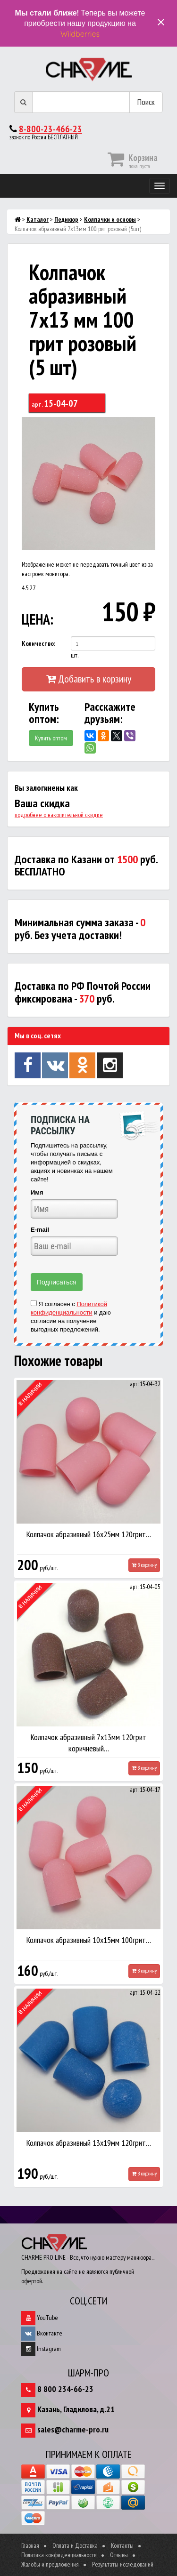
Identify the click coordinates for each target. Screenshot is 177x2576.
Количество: (38, 643)
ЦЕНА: (36, 619)
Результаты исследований (122, 2564)
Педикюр (66, 219)
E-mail (40, 1229)
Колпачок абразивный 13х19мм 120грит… (88, 2142)
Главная (30, 2545)
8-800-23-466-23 (50, 129)
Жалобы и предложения (50, 2564)
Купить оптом (51, 738)
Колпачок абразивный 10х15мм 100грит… (88, 1939)
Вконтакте (41, 2333)
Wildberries (80, 34)
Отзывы (119, 2555)
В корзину (144, 1565)
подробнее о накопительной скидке (59, 815)
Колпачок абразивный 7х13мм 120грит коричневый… (88, 1743)
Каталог (37, 219)
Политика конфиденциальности (59, 2555)
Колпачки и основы (110, 219)
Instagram (41, 2348)
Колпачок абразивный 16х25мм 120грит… (88, 1534)
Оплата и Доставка (75, 2545)
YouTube (39, 2317)
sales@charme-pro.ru (73, 2429)
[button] (146, 425)
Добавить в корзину (88, 678)
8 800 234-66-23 (65, 2388)
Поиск (146, 101)
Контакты (122, 2545)
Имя (37, 1192)
